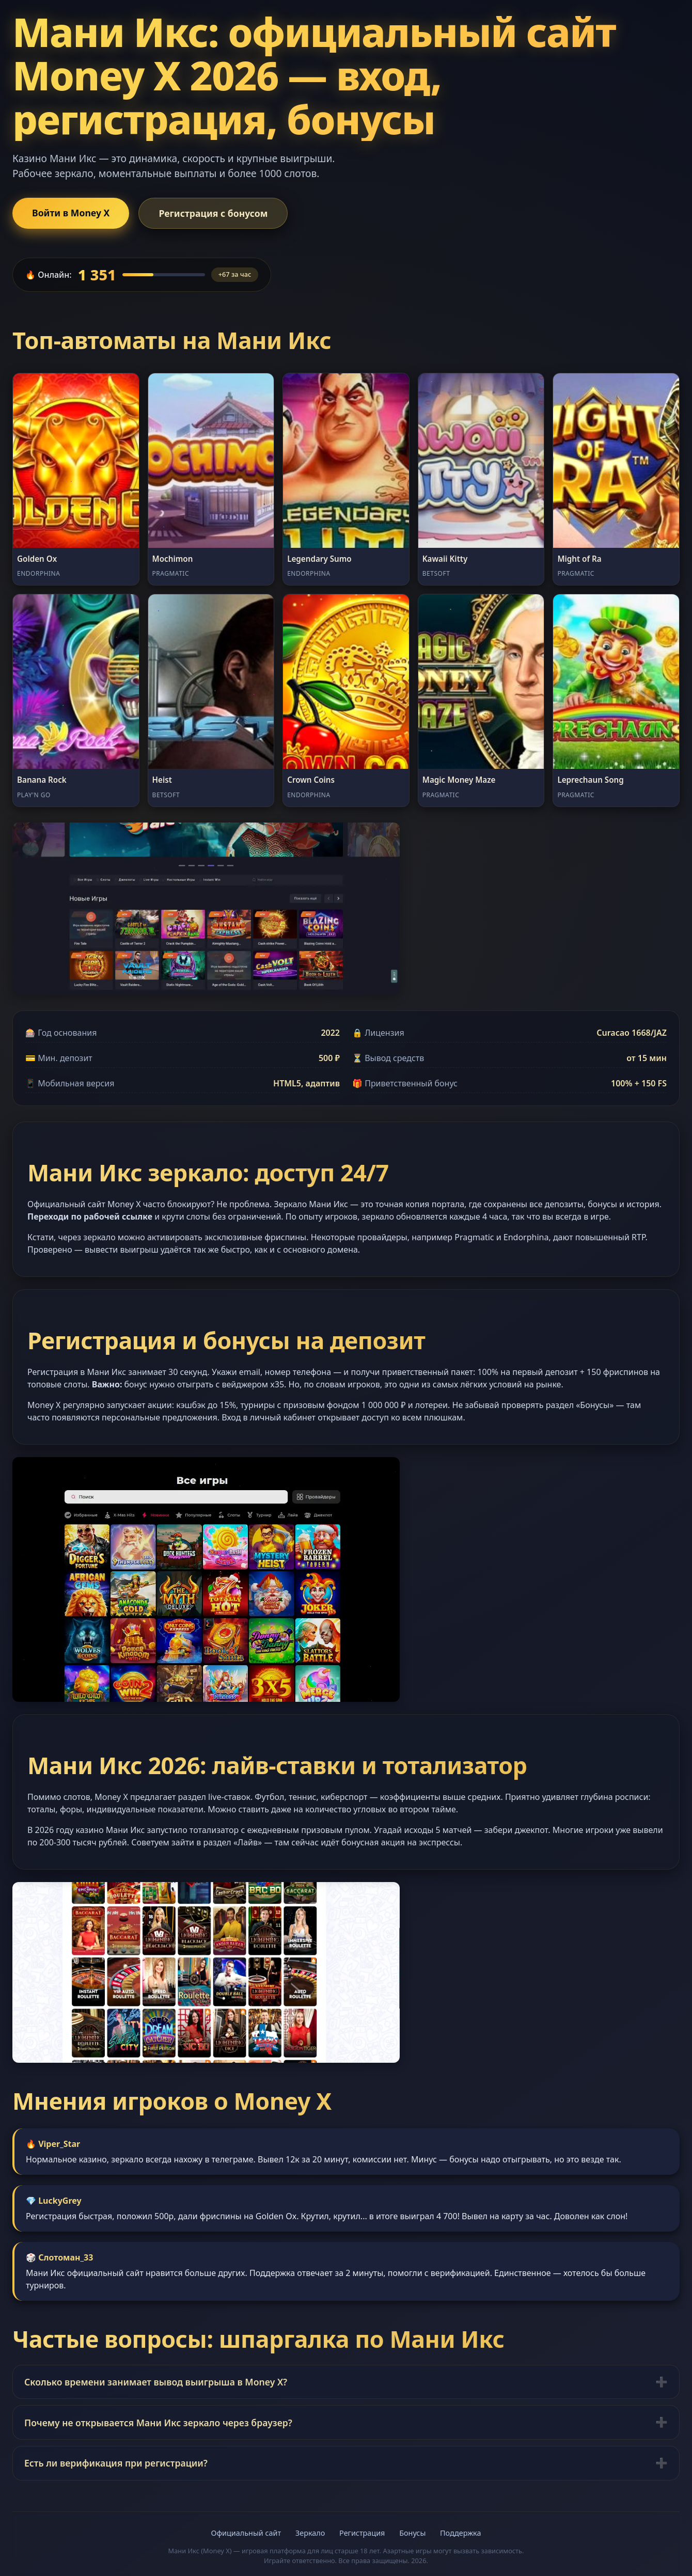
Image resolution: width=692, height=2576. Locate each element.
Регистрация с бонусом (213, 213)
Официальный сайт (246, 2533)
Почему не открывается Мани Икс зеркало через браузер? (158, 2422)
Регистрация (362, 2533)
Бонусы (412, 2533)
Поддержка (460, 2533)
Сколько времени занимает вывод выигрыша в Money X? (155, 2382)
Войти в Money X (70, 213)
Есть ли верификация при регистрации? (116, 2463)
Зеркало (310, 2533)
